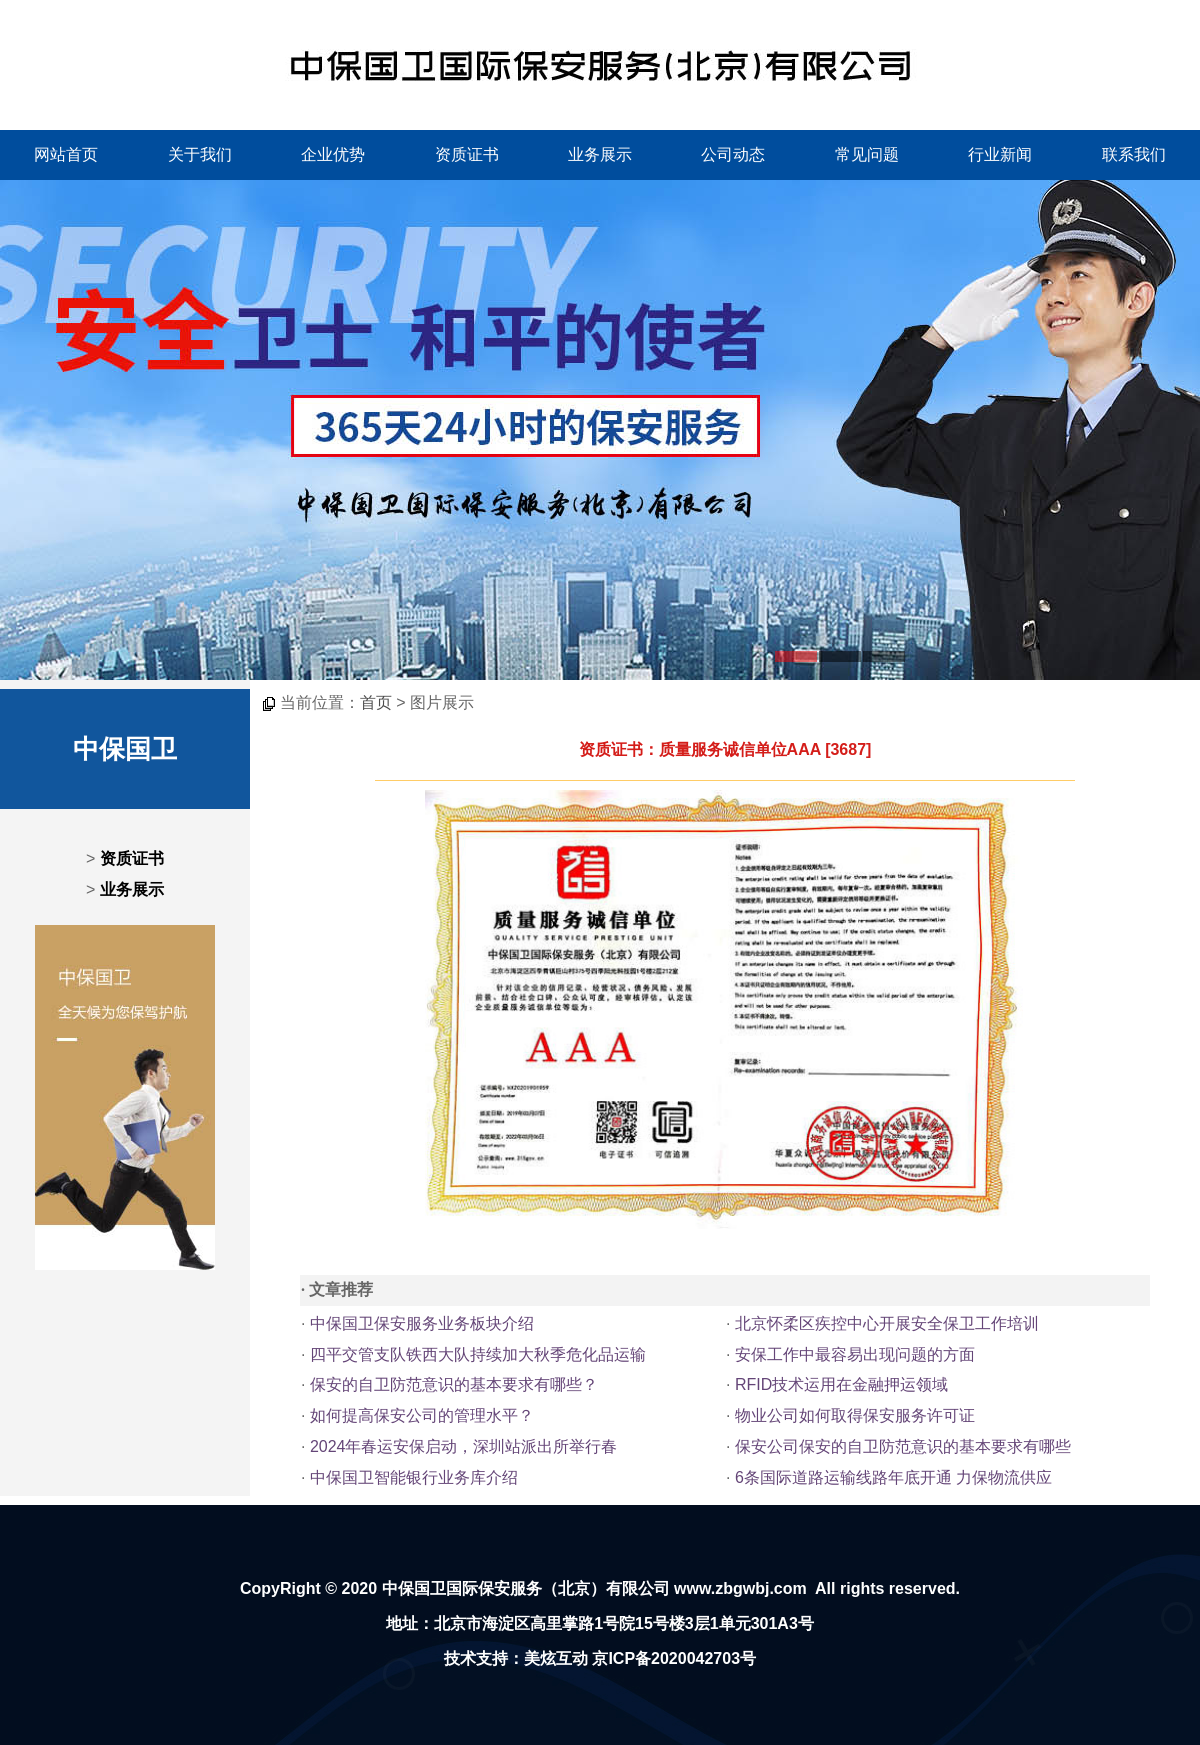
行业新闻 (1000, 154)
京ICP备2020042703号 (674, 1658)
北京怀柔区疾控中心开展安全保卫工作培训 (887, 1323)
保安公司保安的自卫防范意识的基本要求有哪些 (903, 1446)
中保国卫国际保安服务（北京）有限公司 (526, 1588)
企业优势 (333, 154)
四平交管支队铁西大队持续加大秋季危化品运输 (478, 1354)
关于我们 (200, 154)
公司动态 (733, 154)
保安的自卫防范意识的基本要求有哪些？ (454, 1384)
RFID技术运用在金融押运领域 (841, 1384)
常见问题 (867, 154)
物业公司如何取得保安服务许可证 (855, 1415)
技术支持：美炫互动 (516, 1658)
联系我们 (1134, 154)
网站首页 (66, 154)
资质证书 (467, 154)
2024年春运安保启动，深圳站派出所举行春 (464, 1446)
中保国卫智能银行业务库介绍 (414, 1477)
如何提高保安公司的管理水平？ (422, 1415)
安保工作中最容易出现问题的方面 (855, 1354)
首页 (376, 702)
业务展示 (600, 154)
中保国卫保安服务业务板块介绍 (422, 1323)
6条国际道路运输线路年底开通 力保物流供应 (893, 1477)
